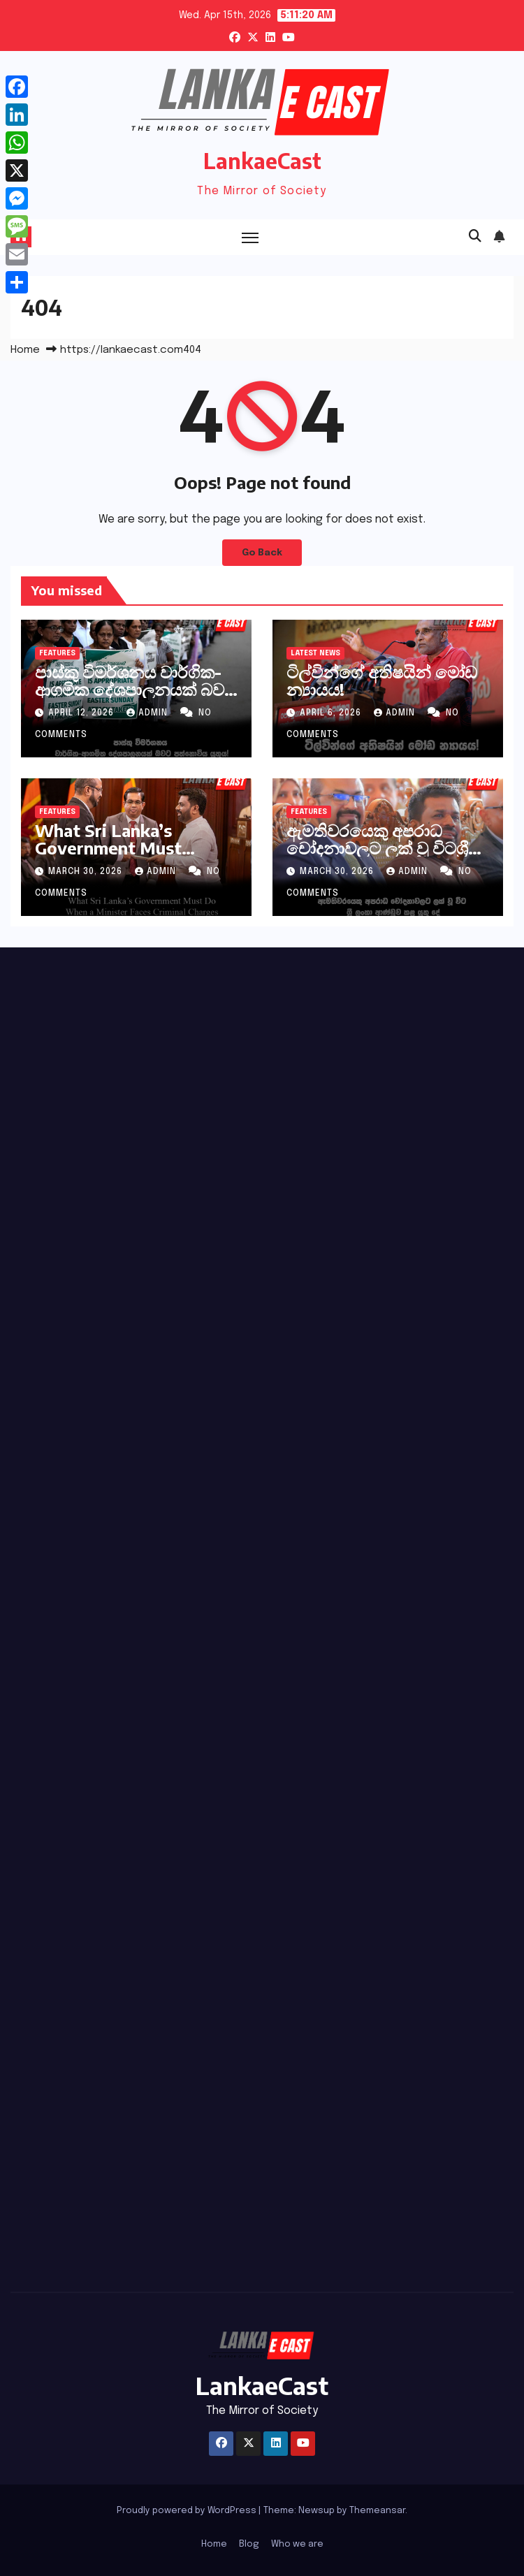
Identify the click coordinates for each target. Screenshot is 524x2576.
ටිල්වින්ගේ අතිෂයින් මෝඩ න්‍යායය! (381, 680)
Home (25, 350)
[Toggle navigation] (250, 237)
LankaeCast (262, 160)
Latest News (315, 653)
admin (148, 713)
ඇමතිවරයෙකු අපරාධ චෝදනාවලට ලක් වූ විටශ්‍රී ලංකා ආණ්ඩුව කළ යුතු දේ (379, 847)
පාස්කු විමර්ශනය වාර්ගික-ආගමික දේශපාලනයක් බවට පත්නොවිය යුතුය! (135, 689)
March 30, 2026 (86, 872)
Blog (249, 2544)
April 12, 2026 (82, 713)
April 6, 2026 (332, 713)
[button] (475, 237)
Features (57, 653)
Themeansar (377, 2510)
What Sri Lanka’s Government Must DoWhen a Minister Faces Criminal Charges (127, 856)
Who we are (297, 2544)
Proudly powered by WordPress (188, 2510)
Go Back (262, 553)
